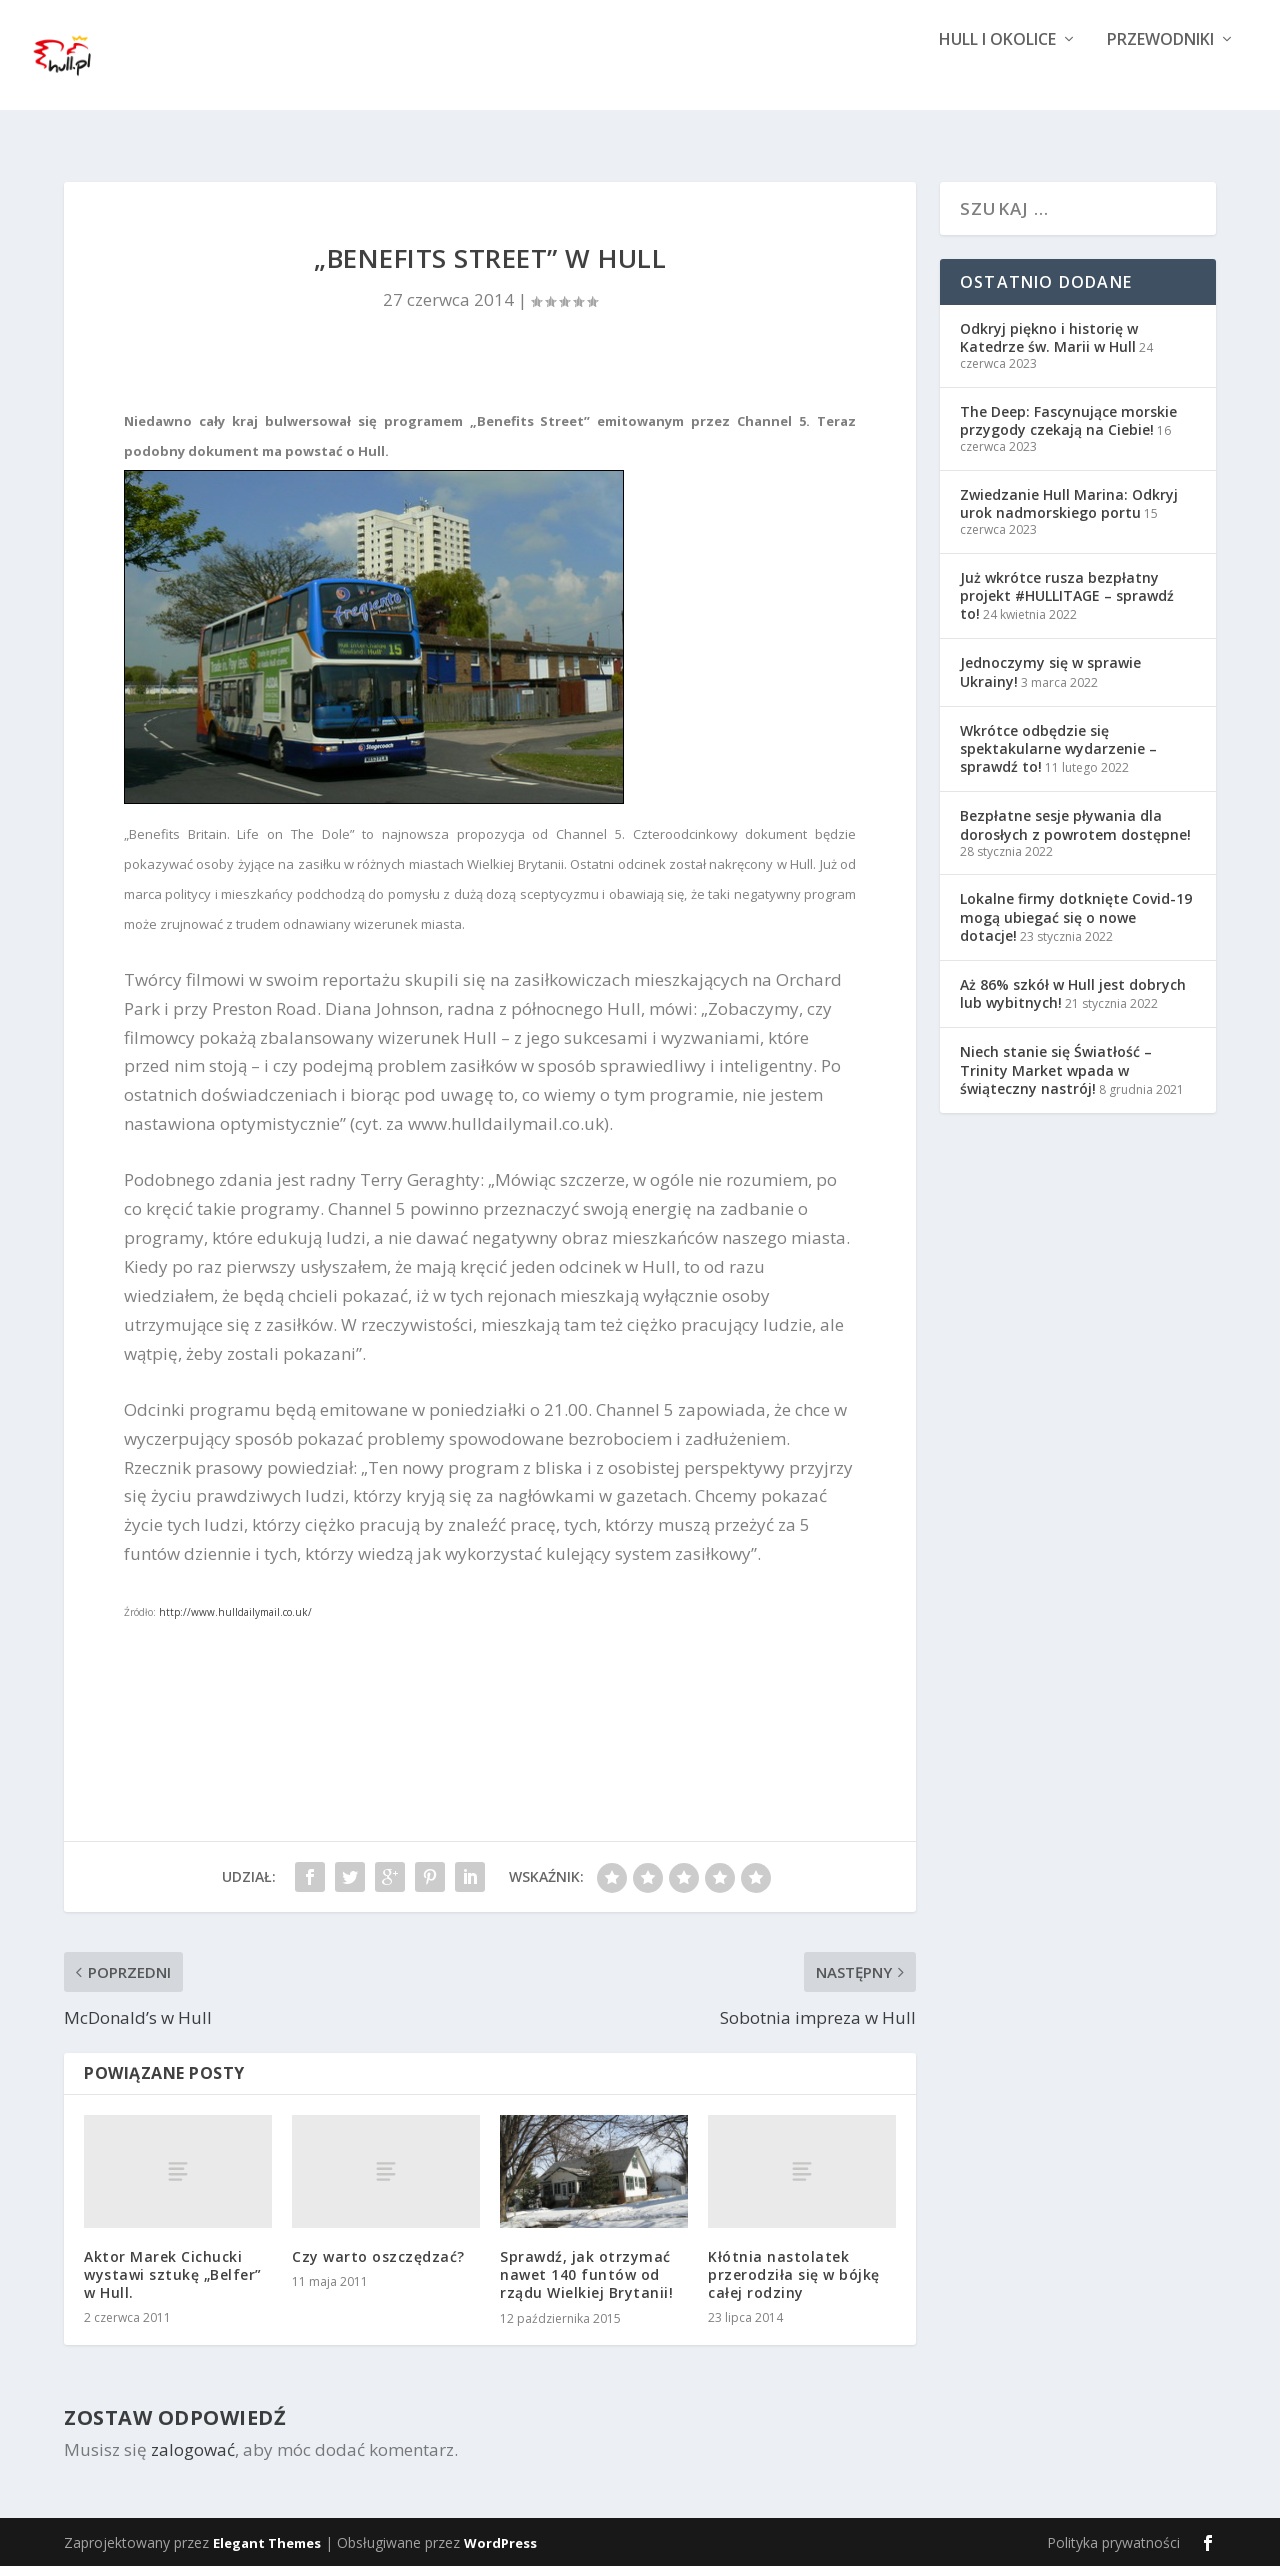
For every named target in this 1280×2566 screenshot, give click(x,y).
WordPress (500, 2543)
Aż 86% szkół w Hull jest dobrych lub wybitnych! (1073, 993)
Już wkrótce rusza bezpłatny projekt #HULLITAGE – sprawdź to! (1067, 595)
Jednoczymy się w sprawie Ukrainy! (1050, 671)
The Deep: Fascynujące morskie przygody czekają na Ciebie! (1068, 420)
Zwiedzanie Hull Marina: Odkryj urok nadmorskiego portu (1069, 503)
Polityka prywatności (1113, 2542)
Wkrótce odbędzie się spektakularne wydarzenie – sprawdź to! (1058, 748)
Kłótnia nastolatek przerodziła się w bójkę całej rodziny (794, 2274)
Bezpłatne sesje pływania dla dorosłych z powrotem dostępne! (1075, 824)
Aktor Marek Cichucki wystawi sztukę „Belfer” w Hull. (173, 2274)
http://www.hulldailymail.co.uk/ (235, 1612)
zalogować (193, 2449)
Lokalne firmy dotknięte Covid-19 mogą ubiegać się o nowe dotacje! (1076, 916)
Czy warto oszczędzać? (378, 2256)
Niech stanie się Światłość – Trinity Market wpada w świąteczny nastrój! (1056, 1069)
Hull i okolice (997, 72)
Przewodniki (1160, 72)
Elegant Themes (267, 2543)
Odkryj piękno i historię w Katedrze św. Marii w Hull (1049, 337)
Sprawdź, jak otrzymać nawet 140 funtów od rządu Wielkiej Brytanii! (586, 2274)
